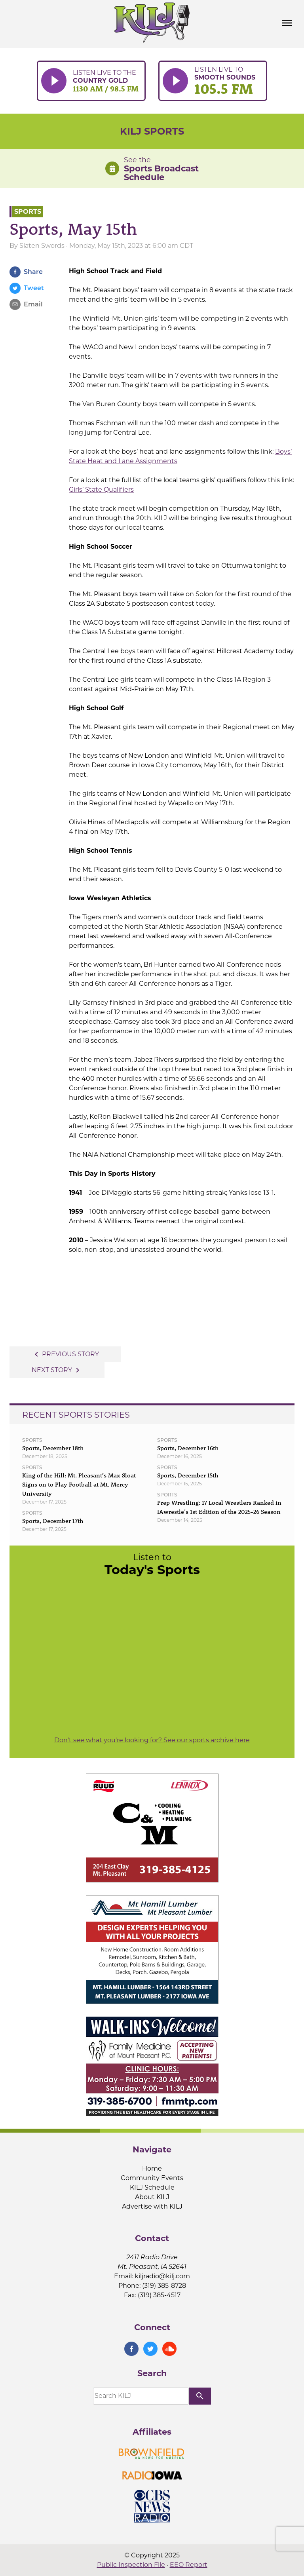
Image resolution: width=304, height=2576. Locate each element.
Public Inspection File (131, 2564)
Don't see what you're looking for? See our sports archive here (152, 1740)
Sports (27, 211)
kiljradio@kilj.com (162, 2276)
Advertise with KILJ (152, 2206)
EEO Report (188, 2564)
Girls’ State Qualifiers (101, 489)
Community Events (152, 2178)
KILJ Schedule (152, 2187)
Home (152, 2168)
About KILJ (152, 2197)
